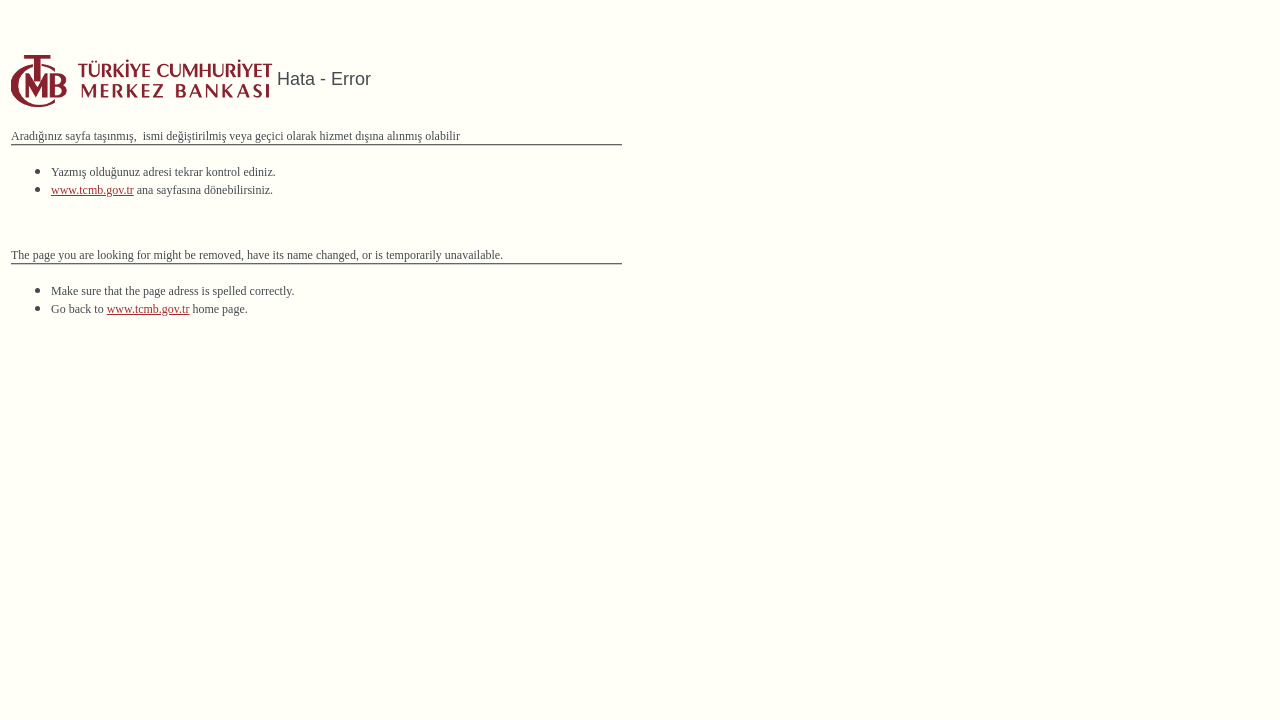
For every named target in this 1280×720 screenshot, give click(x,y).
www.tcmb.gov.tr (92, 190)
